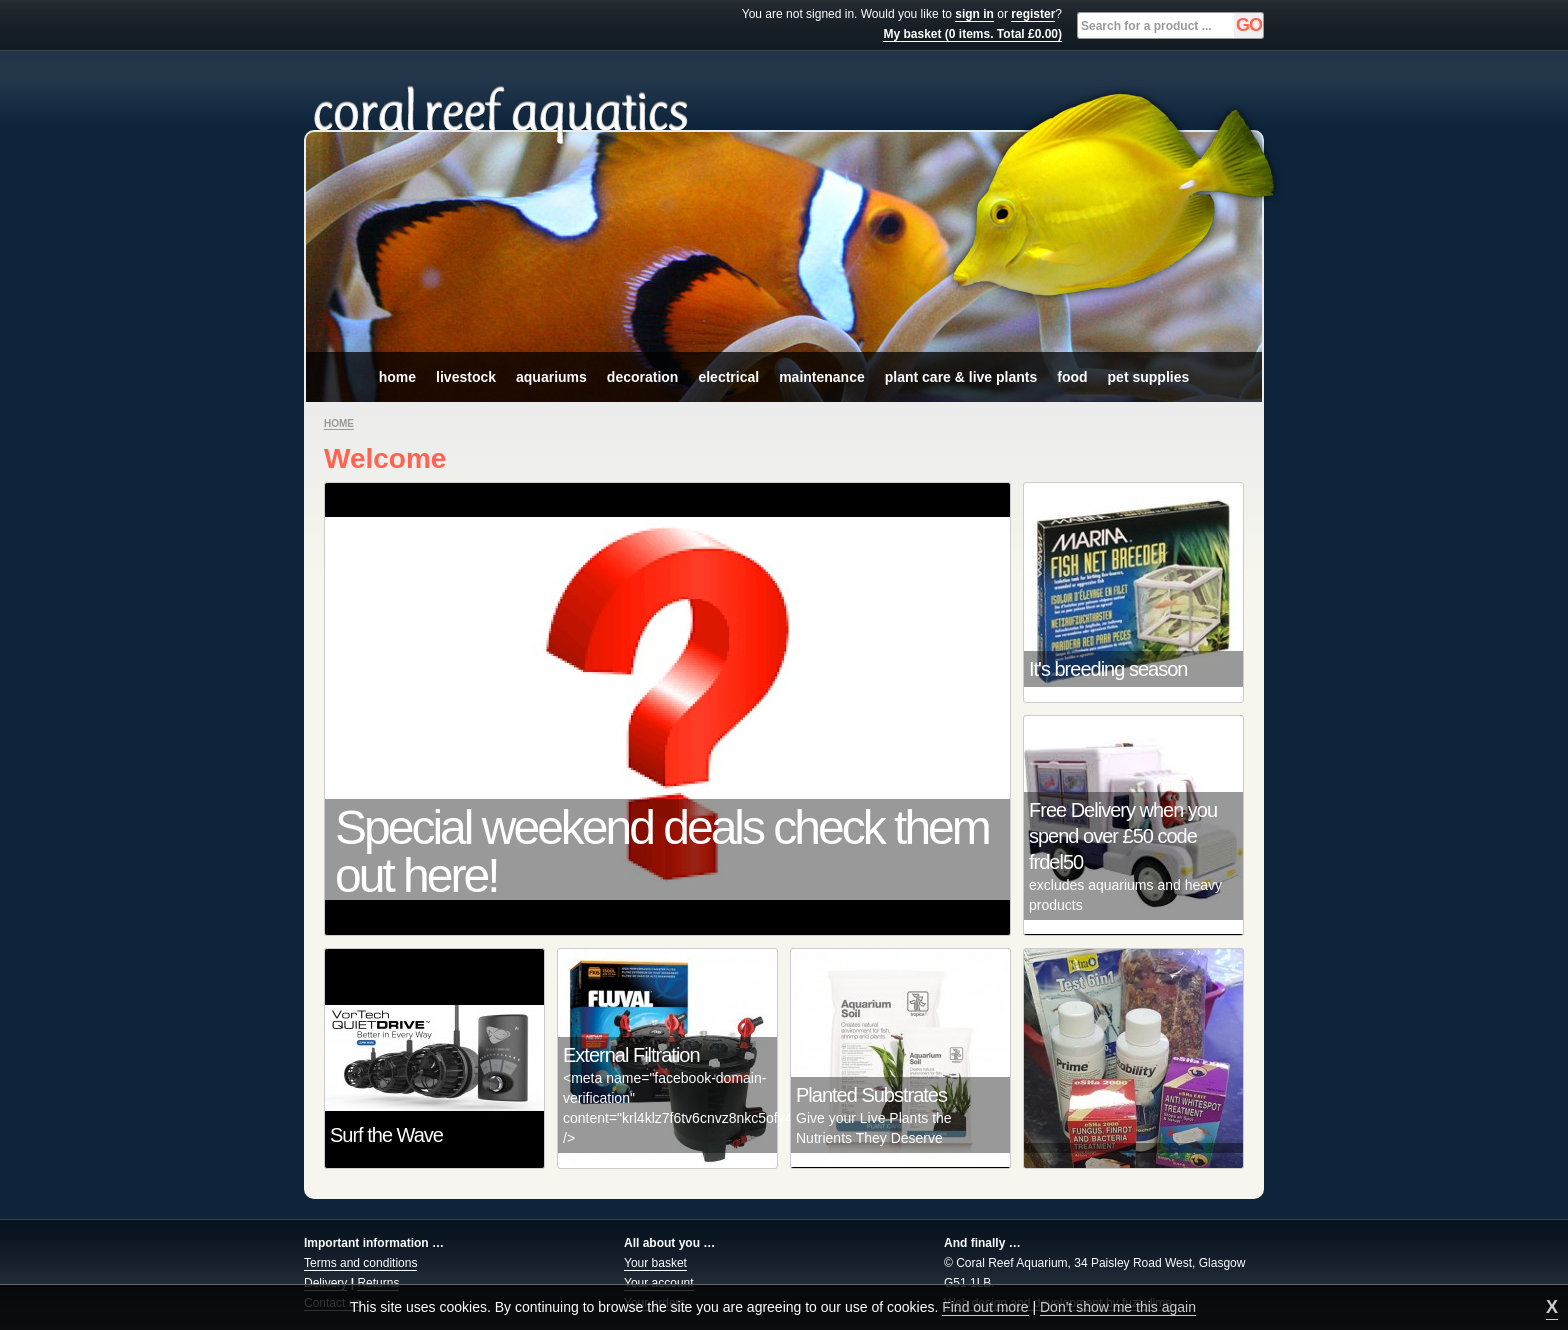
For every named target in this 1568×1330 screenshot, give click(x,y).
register (1033, 14)
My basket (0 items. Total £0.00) (972, 34)
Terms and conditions (360, 1263)
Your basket (655, 1263)
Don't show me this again (1118, 1307)
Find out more (985, 1307)
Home (339, 423)
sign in (974, 14)
